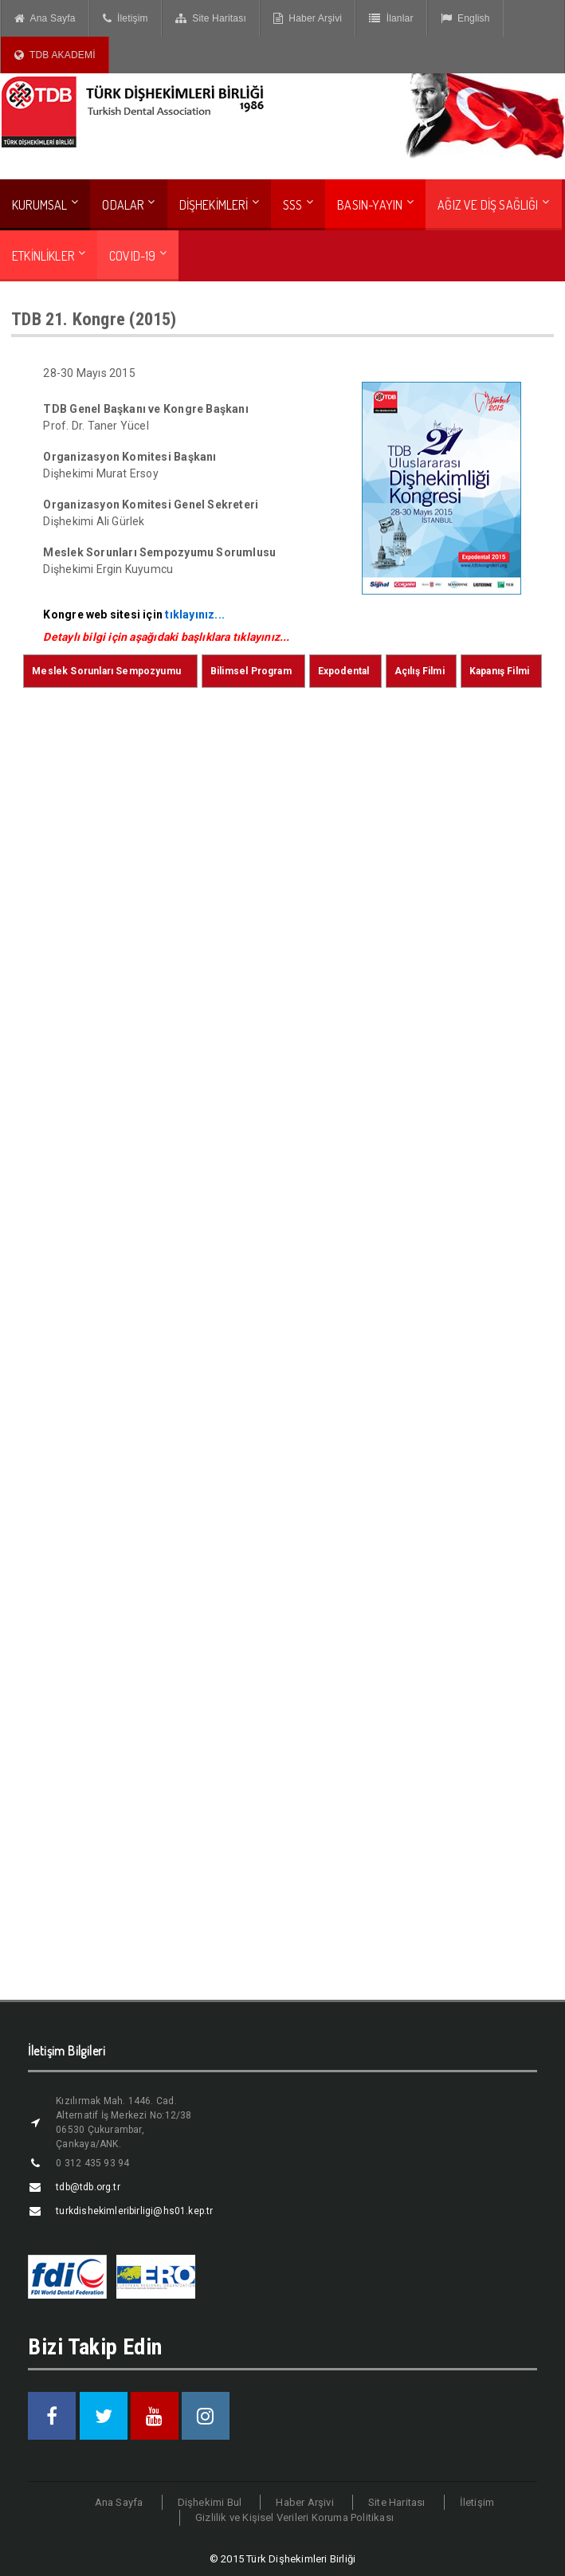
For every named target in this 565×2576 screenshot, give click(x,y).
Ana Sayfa (45, 18)
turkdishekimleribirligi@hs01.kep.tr (134, 2211)
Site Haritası (210, 18)
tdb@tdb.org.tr (88, 2187)
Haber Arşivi (307, 18)
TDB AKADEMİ (55, 55)
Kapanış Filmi (499, 671)
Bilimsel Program (251, 671)
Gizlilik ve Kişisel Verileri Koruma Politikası (294, 2517)
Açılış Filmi (419, 671)
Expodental (344, 671)
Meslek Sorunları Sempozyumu (106, 671)
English (465, 18)
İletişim (125, 18)
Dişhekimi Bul (210, 2502)
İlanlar (391, 18)
